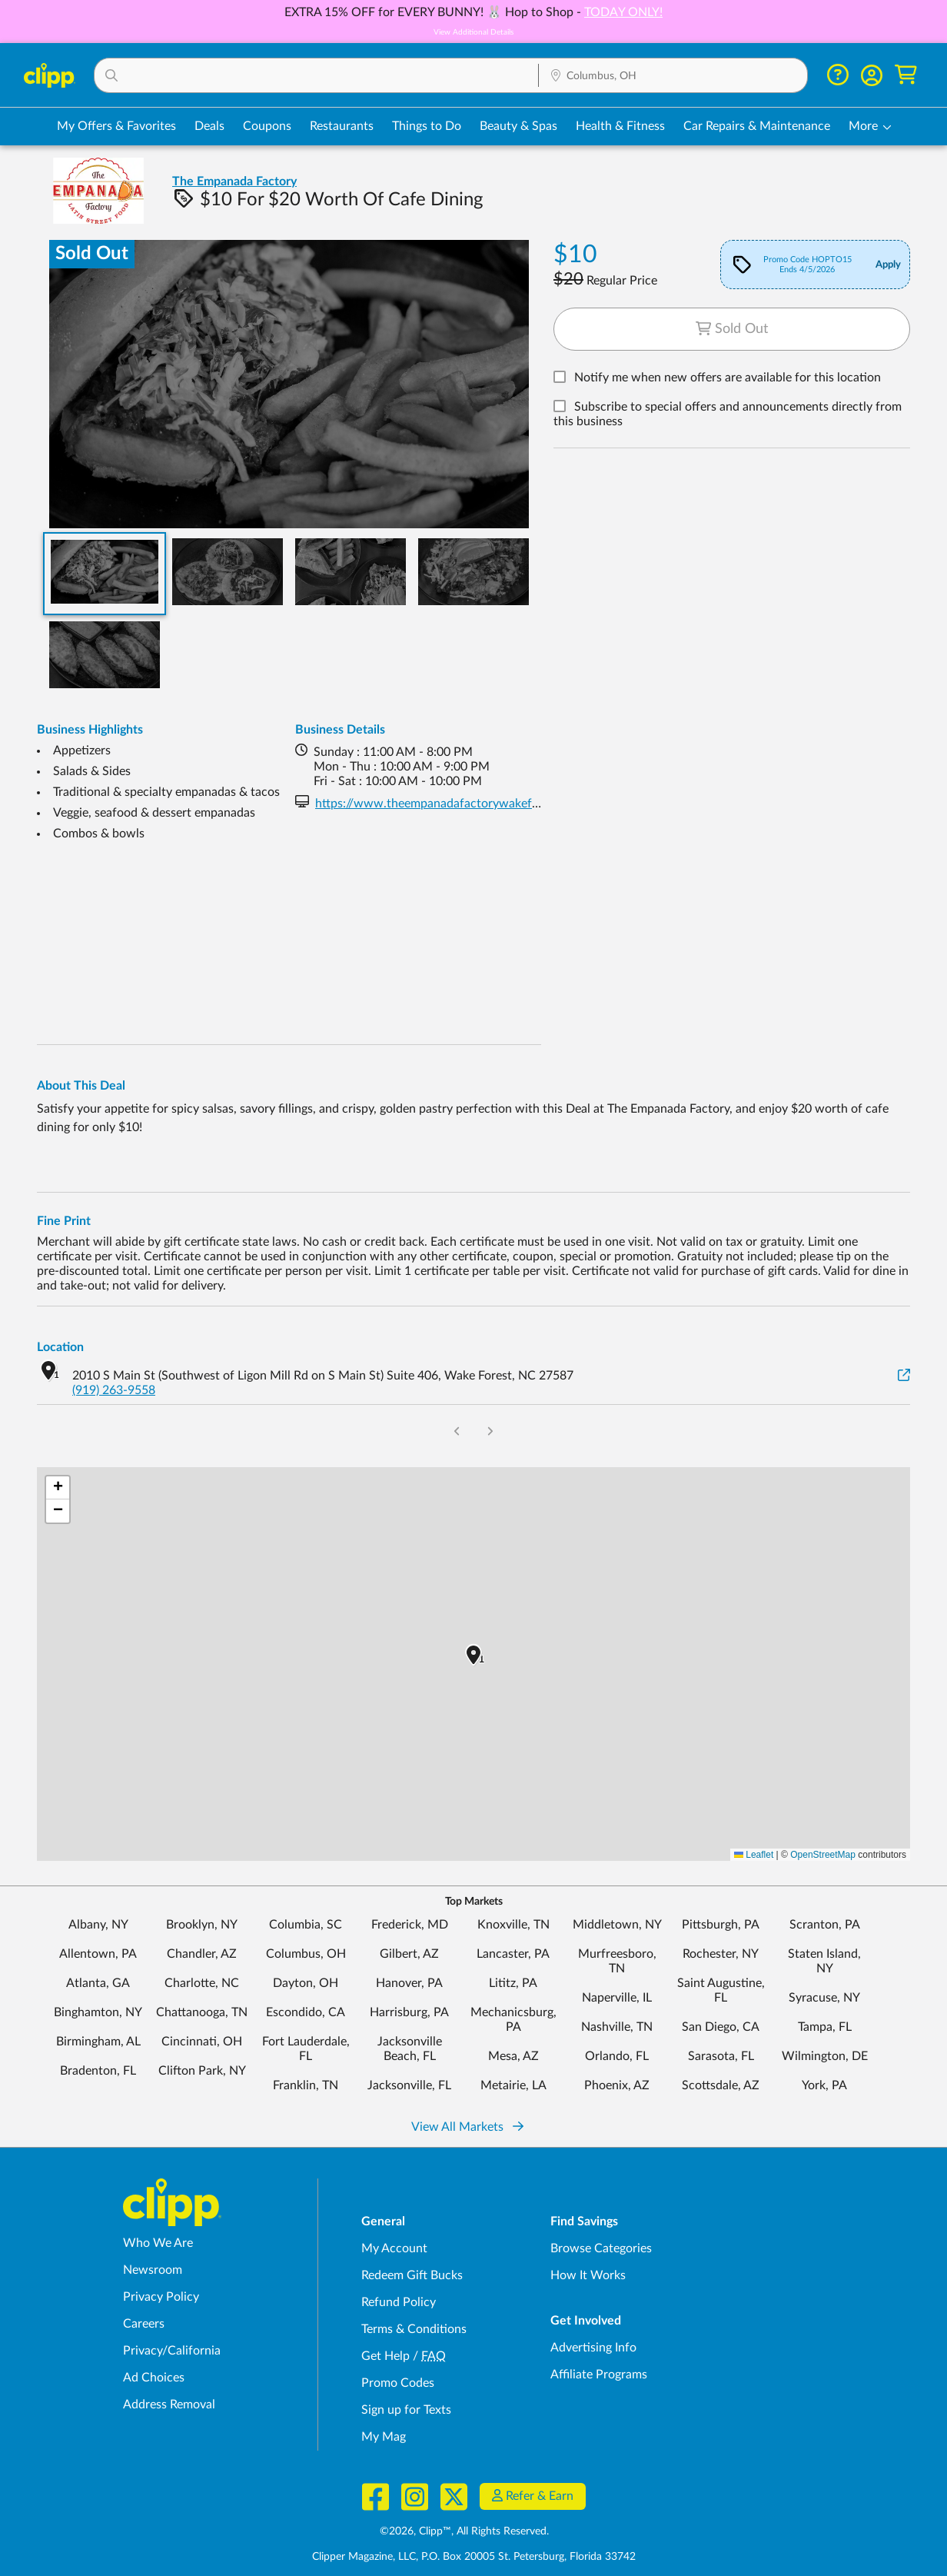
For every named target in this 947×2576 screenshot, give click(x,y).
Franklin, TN (305, 2085)
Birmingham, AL (98, 2041)
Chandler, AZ (202, 1954)
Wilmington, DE (825, 2056)
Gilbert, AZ (409, 1954)
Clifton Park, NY (202, 2071)
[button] (317, 75)
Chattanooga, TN (202, 2012)
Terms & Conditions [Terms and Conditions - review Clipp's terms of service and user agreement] (414, 2329)
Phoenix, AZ (617, 2085)
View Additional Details (473, 32)
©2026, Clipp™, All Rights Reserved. (464, 2531)
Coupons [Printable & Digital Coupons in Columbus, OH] (267, 126)
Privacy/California (172, 2351)
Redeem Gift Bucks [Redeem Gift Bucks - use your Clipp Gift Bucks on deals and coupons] (412, 2275)
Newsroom (152, 2270)
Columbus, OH (306, 1954)
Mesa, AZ (513, 2056)
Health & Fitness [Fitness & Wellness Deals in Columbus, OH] (620, 126)
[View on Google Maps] (904, 1376)
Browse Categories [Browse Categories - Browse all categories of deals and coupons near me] (601, 2248)
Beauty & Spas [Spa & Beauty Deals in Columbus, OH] (518, 126)
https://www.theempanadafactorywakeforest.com (450, 803)
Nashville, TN (617, 2027)
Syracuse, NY (824, 1998)
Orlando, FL (617, 2056)
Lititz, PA (513, 1983)
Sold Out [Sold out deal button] (732, 329)
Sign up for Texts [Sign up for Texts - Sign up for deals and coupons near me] (406, 2410)
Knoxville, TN (513, 1925)
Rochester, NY (721, 1954)
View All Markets (467, 2127)
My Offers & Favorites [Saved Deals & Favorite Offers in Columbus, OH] (116, 126)
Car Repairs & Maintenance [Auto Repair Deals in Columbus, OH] (756, 126)
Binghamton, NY (98, 2012)
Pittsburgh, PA (720, 1925)
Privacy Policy (161, 2297)
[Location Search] (673, 76)
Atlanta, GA (98, 1983)
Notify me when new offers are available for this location (727, 378)
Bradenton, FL (98, 2071)
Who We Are (158, 2243)
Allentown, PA (98, 1954)
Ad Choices (153, 2377)
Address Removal (169, 2404)
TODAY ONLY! (623, 12)
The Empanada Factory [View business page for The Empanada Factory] (234, 181)
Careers (143, 2324)
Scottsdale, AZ (720, 2085)
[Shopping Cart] (906, 75)
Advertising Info (593, 2347)
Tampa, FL (825, 2027)
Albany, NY (98, 1925)
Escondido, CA (305, 2012)
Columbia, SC (305, 1925)
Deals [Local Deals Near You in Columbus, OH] (209, 126)
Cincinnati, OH (201, 2041)
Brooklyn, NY (202, 1925)
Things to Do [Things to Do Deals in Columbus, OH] (426, 126)
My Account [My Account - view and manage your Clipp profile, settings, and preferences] (394, 2248)
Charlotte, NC (201, 1983)
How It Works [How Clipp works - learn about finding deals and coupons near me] (588, 2275)
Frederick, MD (409, 1925)
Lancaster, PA (513, 1954)
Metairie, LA (513, 2085)
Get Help (385, 2356)
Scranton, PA (824, 1925)
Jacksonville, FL (409, 2085)
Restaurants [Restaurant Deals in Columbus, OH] (342, 126)
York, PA (824, 2085)
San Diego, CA (720, 2027)
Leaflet (753, 1854)
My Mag (383, 2437)
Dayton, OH (305, 1983)
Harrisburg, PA (409, 2012)
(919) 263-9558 (113, 1390)
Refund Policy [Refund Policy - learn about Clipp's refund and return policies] (398, 2302)
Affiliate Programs (598, 2374)
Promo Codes (397, 2383)
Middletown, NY (617, 1925)
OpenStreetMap (823, 1854)
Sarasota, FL (721, 2056)
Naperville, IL (617, 1998)
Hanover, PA (409, 1983)
